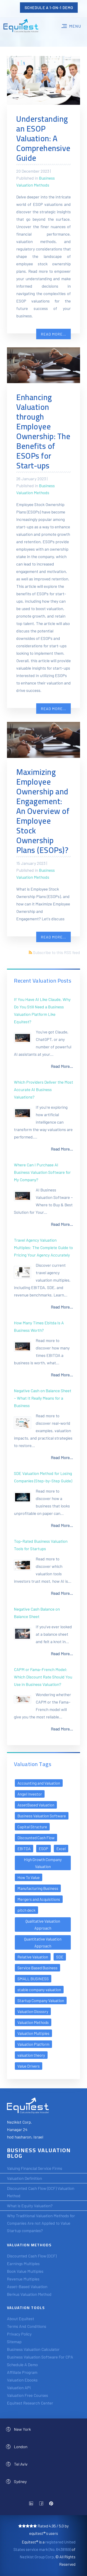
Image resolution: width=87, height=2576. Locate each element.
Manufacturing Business (37, 1888)
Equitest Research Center (30, 2402)
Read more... (53, 334)
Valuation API (19, 2387)
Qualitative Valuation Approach (43, 1924)
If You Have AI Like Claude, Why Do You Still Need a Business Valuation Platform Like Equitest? (42, 1010)
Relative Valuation (32, 1956)
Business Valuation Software (41, 1815)
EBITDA (24, 1848)
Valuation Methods (33, 2022)
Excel (61, 1848)
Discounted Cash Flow (36, 1837)
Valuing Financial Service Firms (34, 2168)
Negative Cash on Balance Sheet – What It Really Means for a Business (42, 1398)
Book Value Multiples (25, 2271)
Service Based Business (37, 1967)
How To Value (28, 1877)
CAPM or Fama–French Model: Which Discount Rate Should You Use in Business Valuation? (43, 1677)
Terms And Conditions (26, 2326)
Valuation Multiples (33, 2033)
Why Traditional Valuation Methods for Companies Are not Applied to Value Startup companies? (41, 2223)
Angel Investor (29, 1794)
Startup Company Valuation (40, 2000)
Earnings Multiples (23, 2263)
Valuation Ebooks (22, 2379)
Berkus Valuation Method (29, 2294)
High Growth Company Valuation (43, 1863)
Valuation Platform (33, 2044)
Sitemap (14, 2341)
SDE (59, 1956)
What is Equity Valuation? (30, 2205)
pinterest (52, 2503)
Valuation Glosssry (32, 2011)
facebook (42, 2504)
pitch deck (26, 1910)
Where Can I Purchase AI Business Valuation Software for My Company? (42, 1172)
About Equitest (20, 2318)
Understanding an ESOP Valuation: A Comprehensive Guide (43, 138)
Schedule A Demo (22, 2364)
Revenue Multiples (23, 2278)
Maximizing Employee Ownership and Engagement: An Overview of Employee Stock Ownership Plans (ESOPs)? (42, 811)
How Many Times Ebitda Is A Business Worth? (39, 1326)
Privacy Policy (19, 2333)
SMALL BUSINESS (33, 1978)
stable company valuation (39, 1989)
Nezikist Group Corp (37, 2556)
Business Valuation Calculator (33, 2349)
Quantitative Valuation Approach (42, 1942)
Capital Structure (32, 1826)
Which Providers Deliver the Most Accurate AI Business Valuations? (43, 1089)
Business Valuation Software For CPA (40, 2356)
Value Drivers (28, 2066)
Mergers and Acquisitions (38, 1899)
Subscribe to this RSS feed (56, 952)
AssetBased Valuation (35, 1805)
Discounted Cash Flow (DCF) (32, 2255)
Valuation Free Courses (27, 2395)
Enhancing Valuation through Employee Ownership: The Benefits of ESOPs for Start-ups (43, 431)
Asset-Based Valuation (27, 2286)
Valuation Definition (24, 2178)
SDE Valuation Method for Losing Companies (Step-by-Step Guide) (43, 1477)
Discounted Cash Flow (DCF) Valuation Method (40, 2192)
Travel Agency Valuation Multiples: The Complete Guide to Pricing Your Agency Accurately (43, 1247)
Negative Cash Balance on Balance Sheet (37, 1612)
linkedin (32, 2504)
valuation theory (31, 2055)
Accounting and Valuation (38, 1783)
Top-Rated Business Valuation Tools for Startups (41, 1545)
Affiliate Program (22, 2372)
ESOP (43, 1848)
